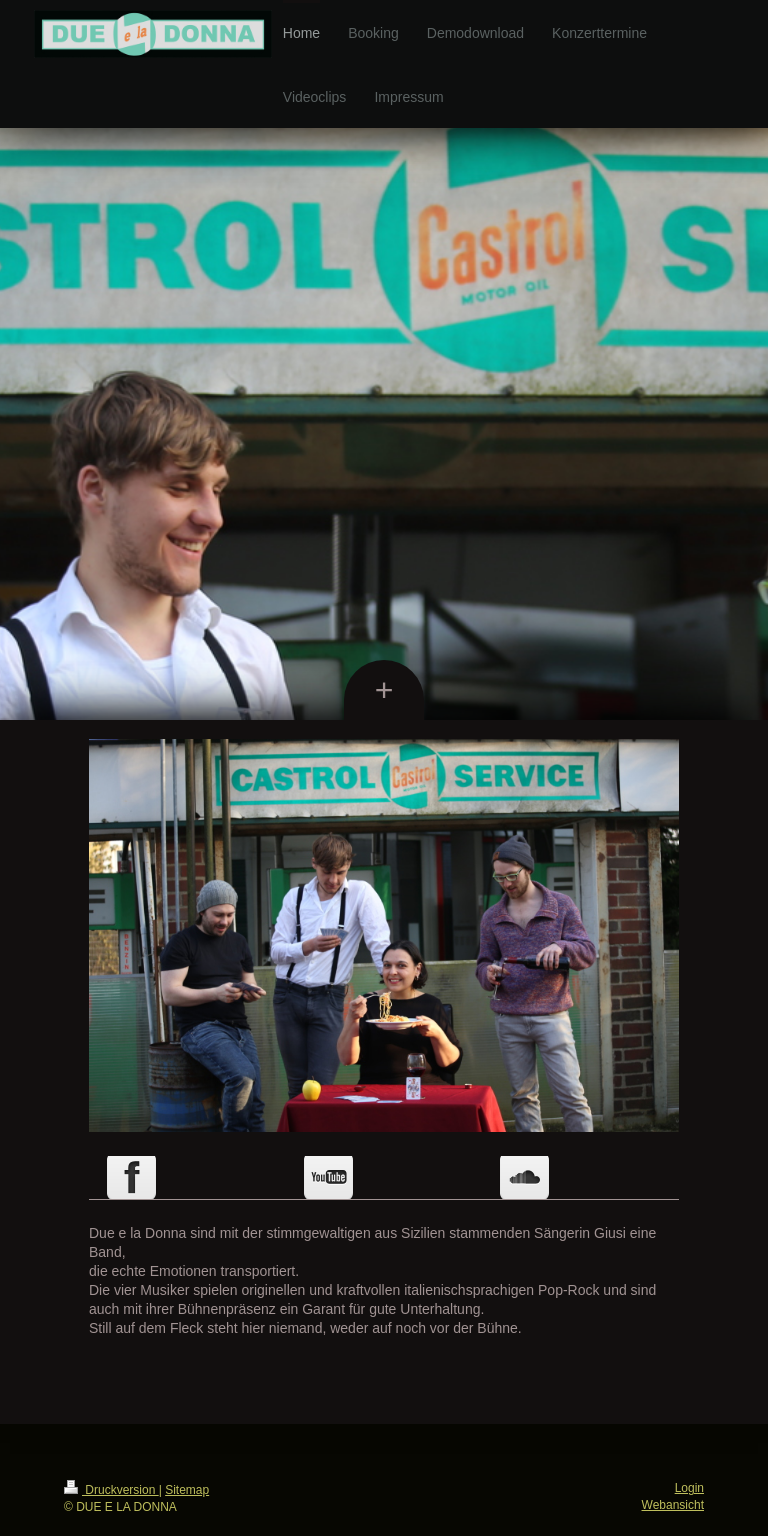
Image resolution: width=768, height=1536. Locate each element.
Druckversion (111, 1490)
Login (689, 1488)
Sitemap (187, 1490)
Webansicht (673, 1505)
